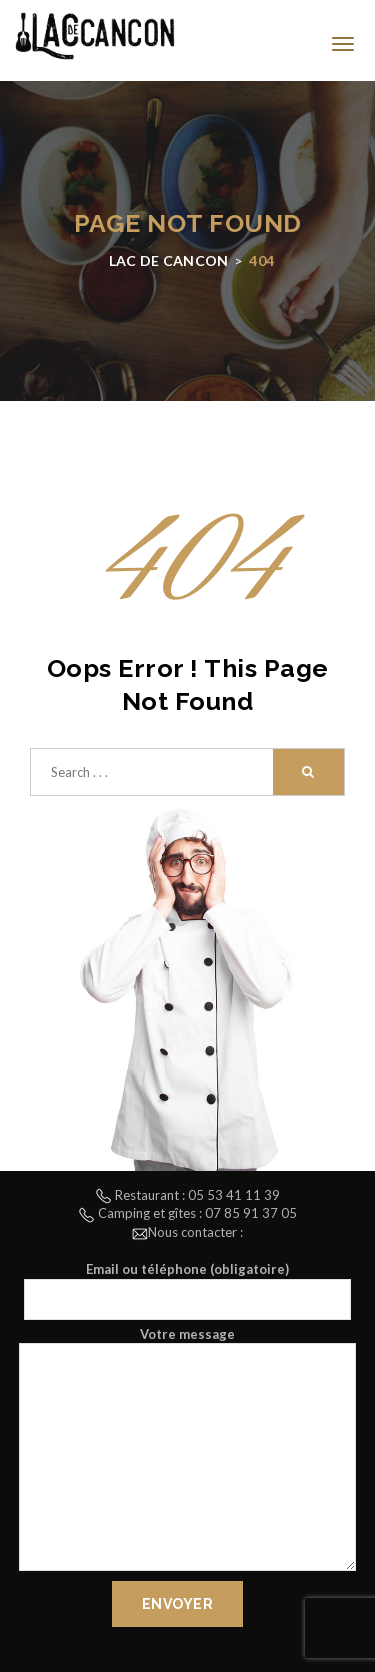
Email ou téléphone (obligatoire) (187, 1290)
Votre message (187, 1451)
